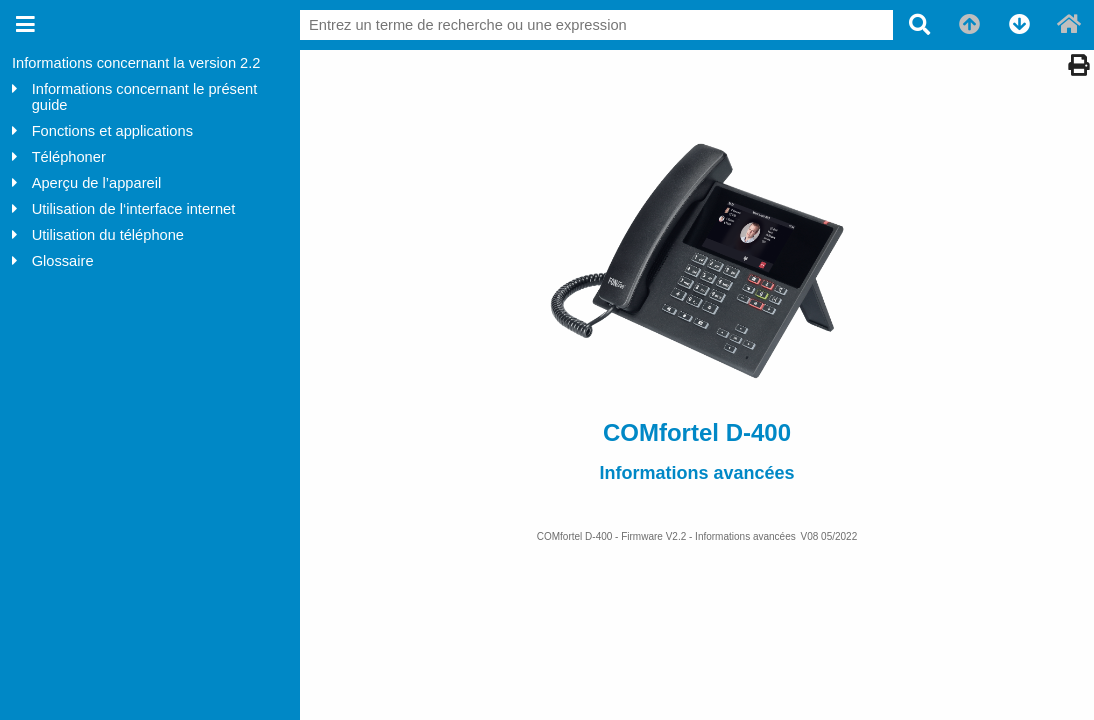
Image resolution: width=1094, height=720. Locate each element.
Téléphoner (69, 157)
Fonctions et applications (112, 131)
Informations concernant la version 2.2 (136, 63)
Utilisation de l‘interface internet (134, 209)
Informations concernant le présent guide (145, 97)
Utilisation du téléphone (108, 235)
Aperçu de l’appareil (97, 183)
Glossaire (63, 261)
